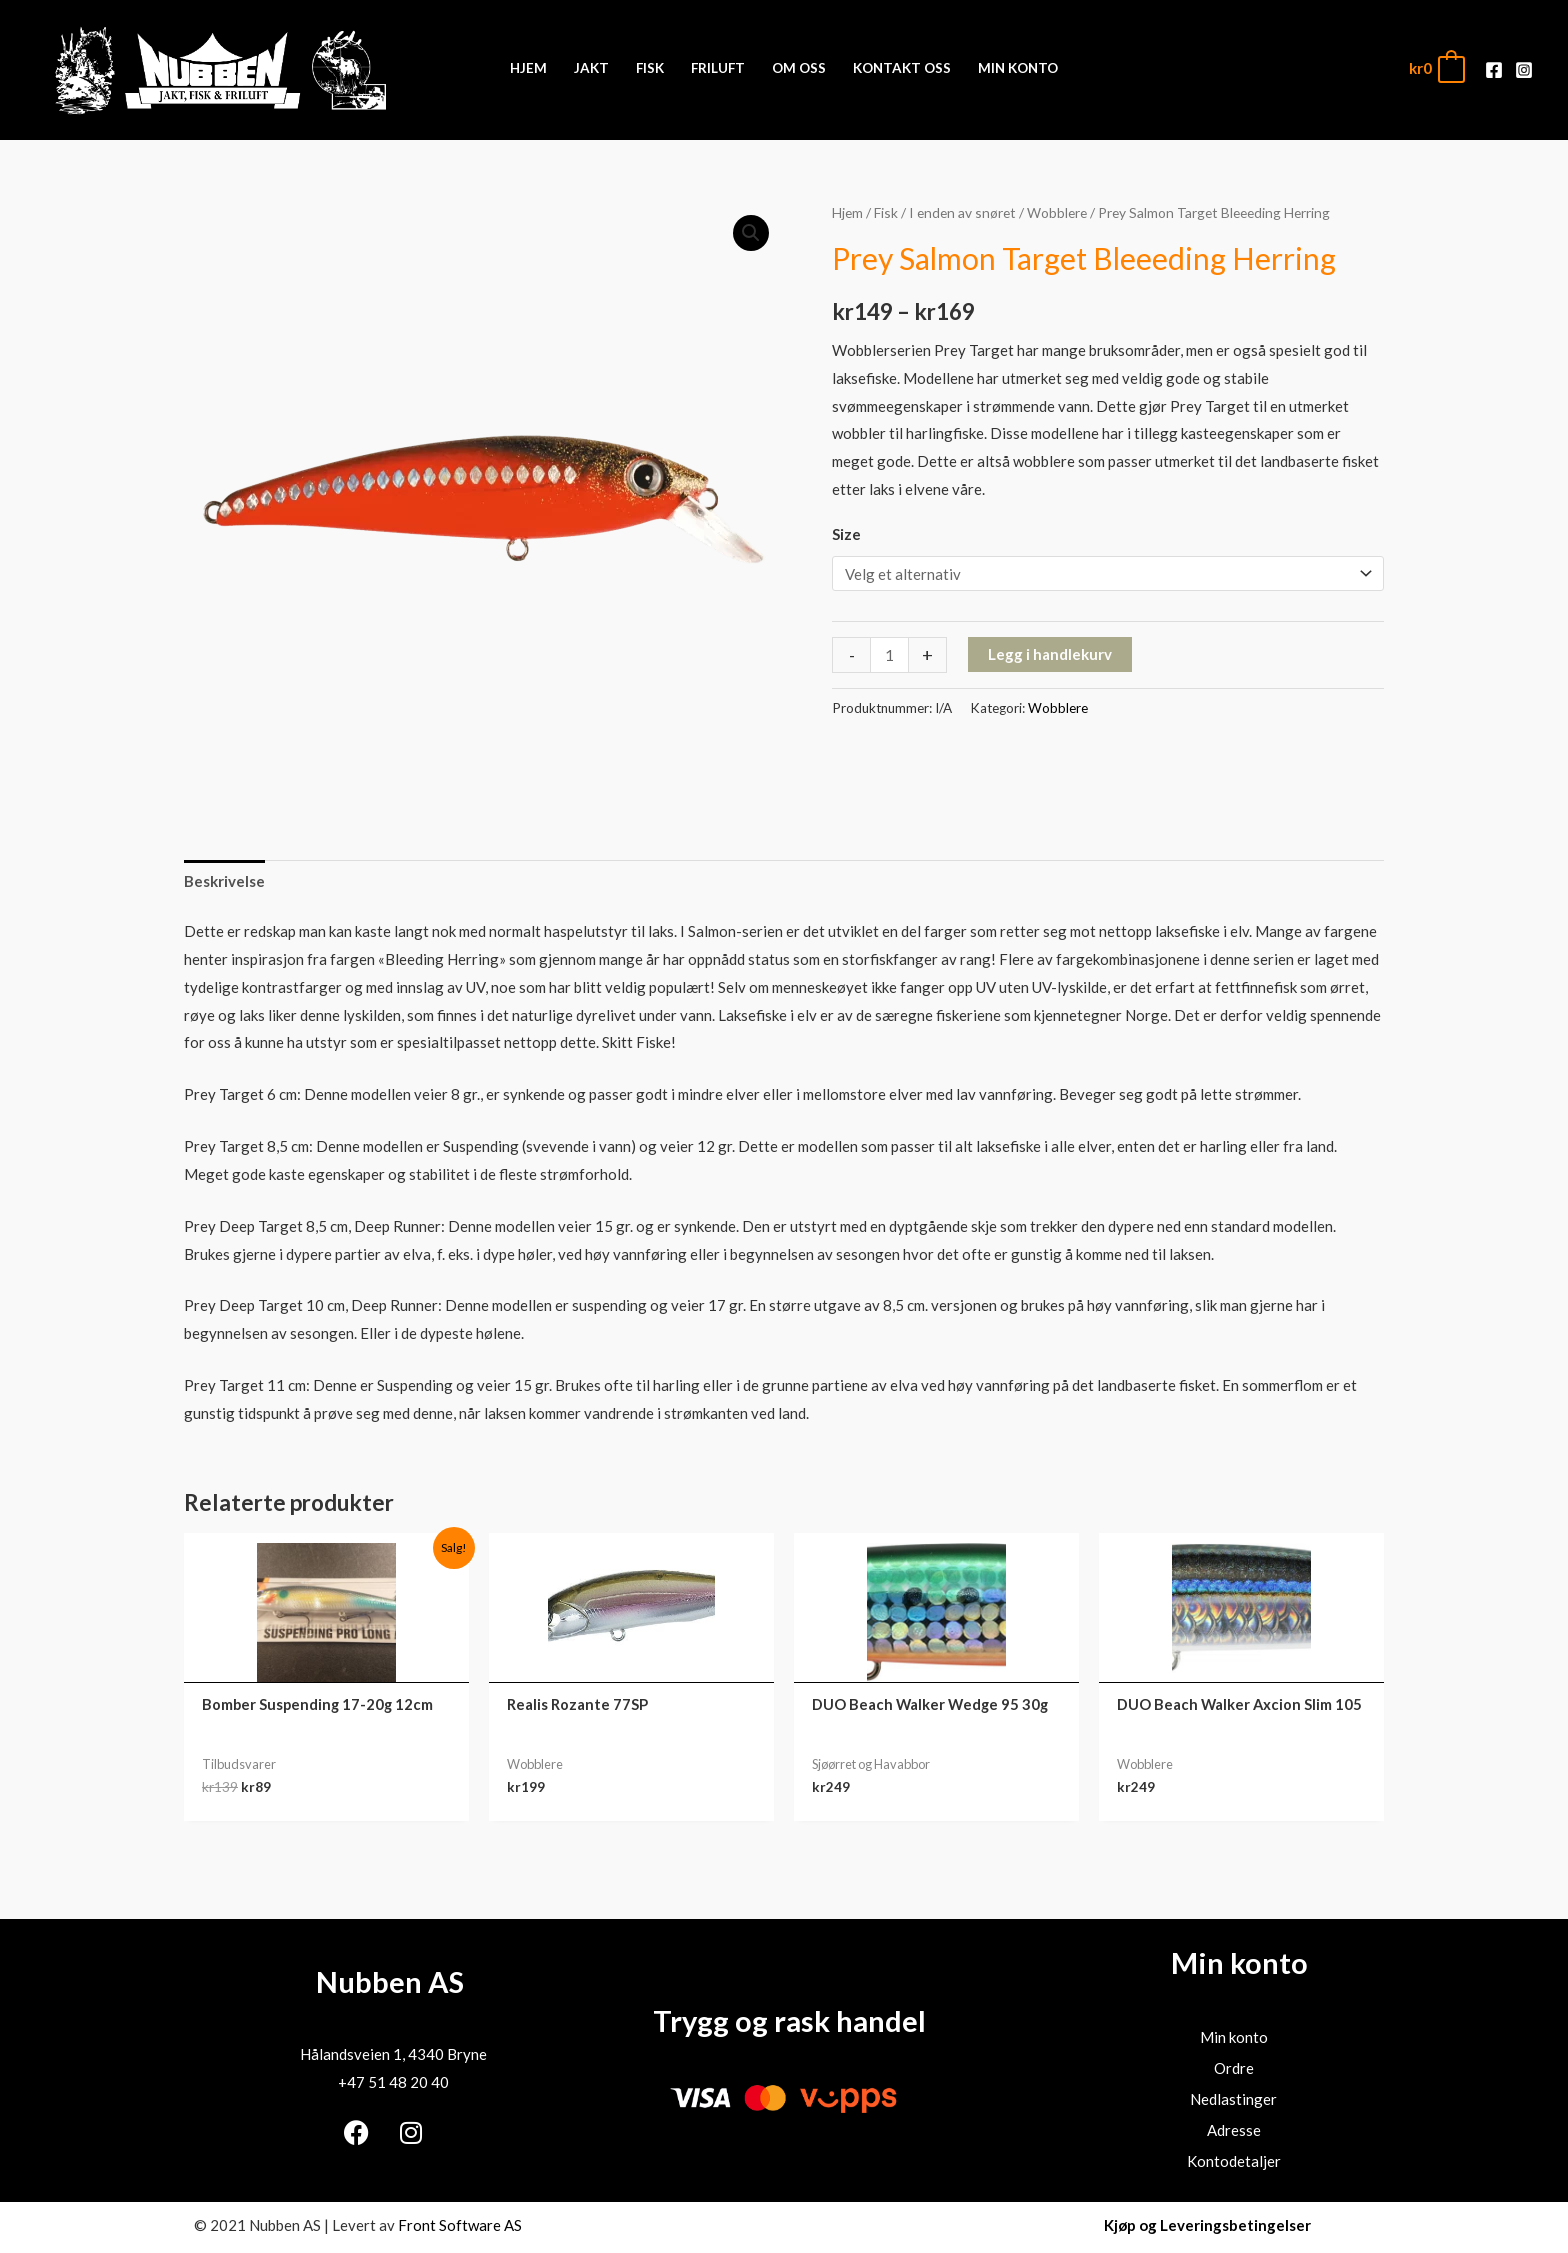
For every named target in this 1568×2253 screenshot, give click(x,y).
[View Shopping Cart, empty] (1436, 68)
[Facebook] (1494, 70)
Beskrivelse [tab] (224, 881)
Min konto (1234, 2037)
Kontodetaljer (1234, 2161)
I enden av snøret (962, 212)
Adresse (1234, 2130)
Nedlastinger (1233, 2099)
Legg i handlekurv (1050, 654)
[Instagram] (1524, 70)
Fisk (886, 212)
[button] (751, 233)
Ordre (1234, 2068)
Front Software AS (460, 2225)
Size (846, 534)
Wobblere (1057, 212)
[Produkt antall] (889, 655)
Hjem (847, 212)
